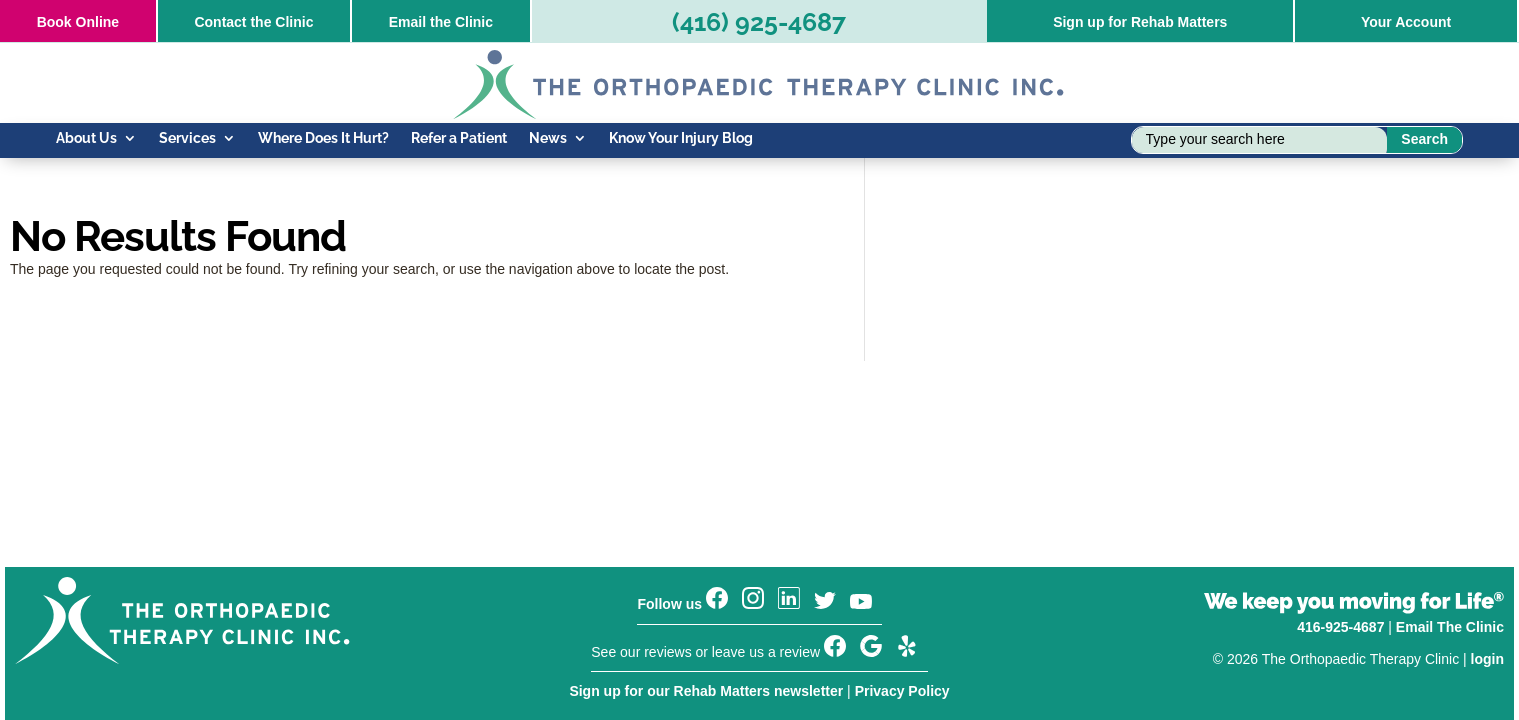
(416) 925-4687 (759, 22)
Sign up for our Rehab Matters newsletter (706, 691)
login (1487, 659)
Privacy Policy (902, 691)
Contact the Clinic (253, 22)
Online (78, 22)
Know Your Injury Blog (681, 138)
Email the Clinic (441, 22)
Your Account (1406, 22)
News (548, 138)
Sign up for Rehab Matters (1140, 22)
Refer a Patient (459, 138)
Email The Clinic (1450, 627)
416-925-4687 (1340, 627)
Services (187, 138)
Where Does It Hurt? (323, 138)
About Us (86, 138)
